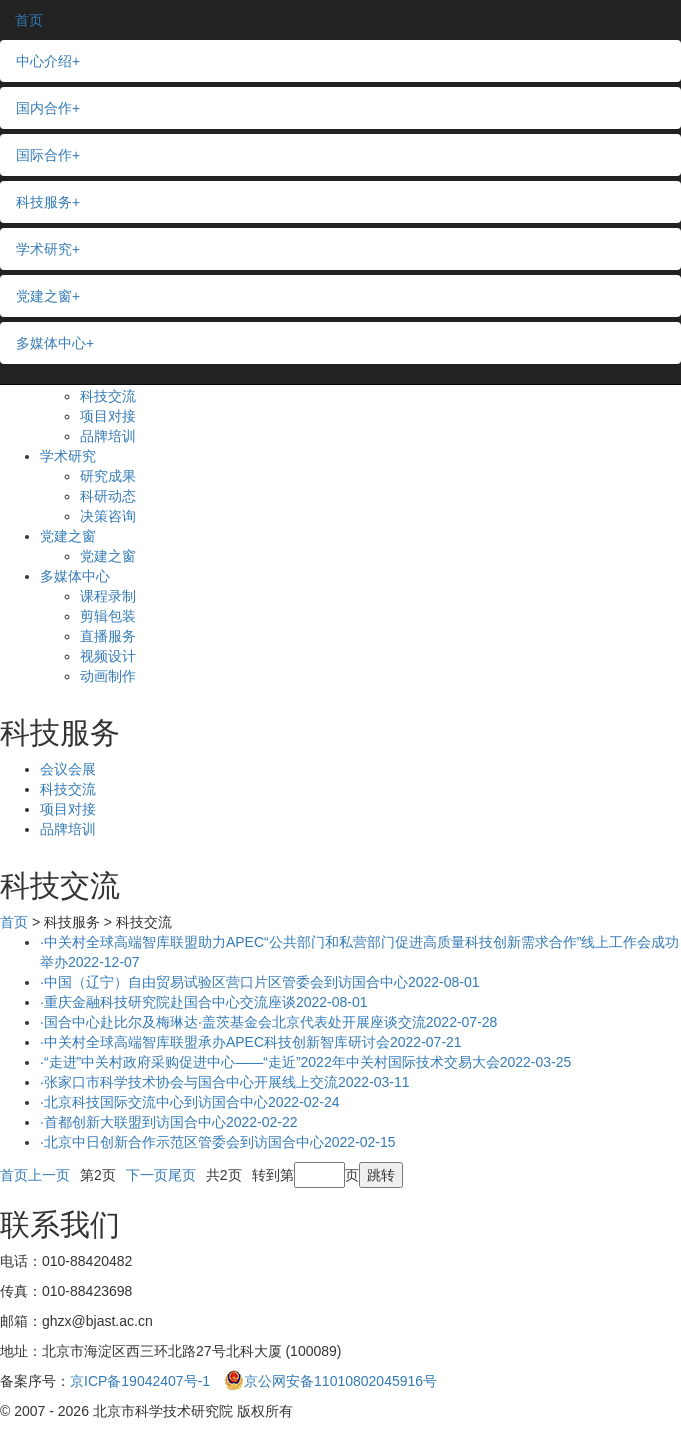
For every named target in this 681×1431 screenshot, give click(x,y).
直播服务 (108, 636)
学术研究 (68, 456)
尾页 (182, 1175)
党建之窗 (68, 536)
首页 (29, 20)
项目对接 (108, 416)
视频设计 (108, 656)
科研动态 (108, 496)
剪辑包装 (108, 616)
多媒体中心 (75, 576)
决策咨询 (108, 516)
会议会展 (68, 769)
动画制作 (108, 676)
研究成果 (108, 476)
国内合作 (48, 108)
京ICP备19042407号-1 (140, 1381)
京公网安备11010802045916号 (330, 1381)
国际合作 (48, 155)
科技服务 (48, 202)
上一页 (49, 1175)
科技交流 (108, 396)
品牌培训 (108, 436)
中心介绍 (48, 61)
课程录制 (108, 596)
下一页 (147, 1175)
